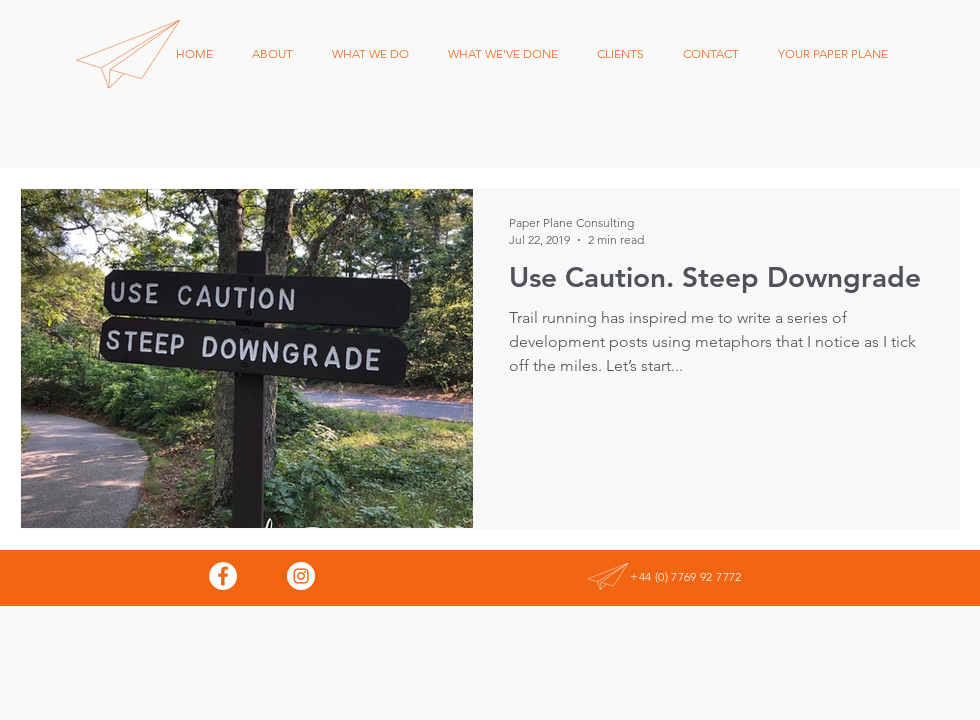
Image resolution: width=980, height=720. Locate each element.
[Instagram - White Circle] (301, 576)
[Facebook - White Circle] (223, 576)
